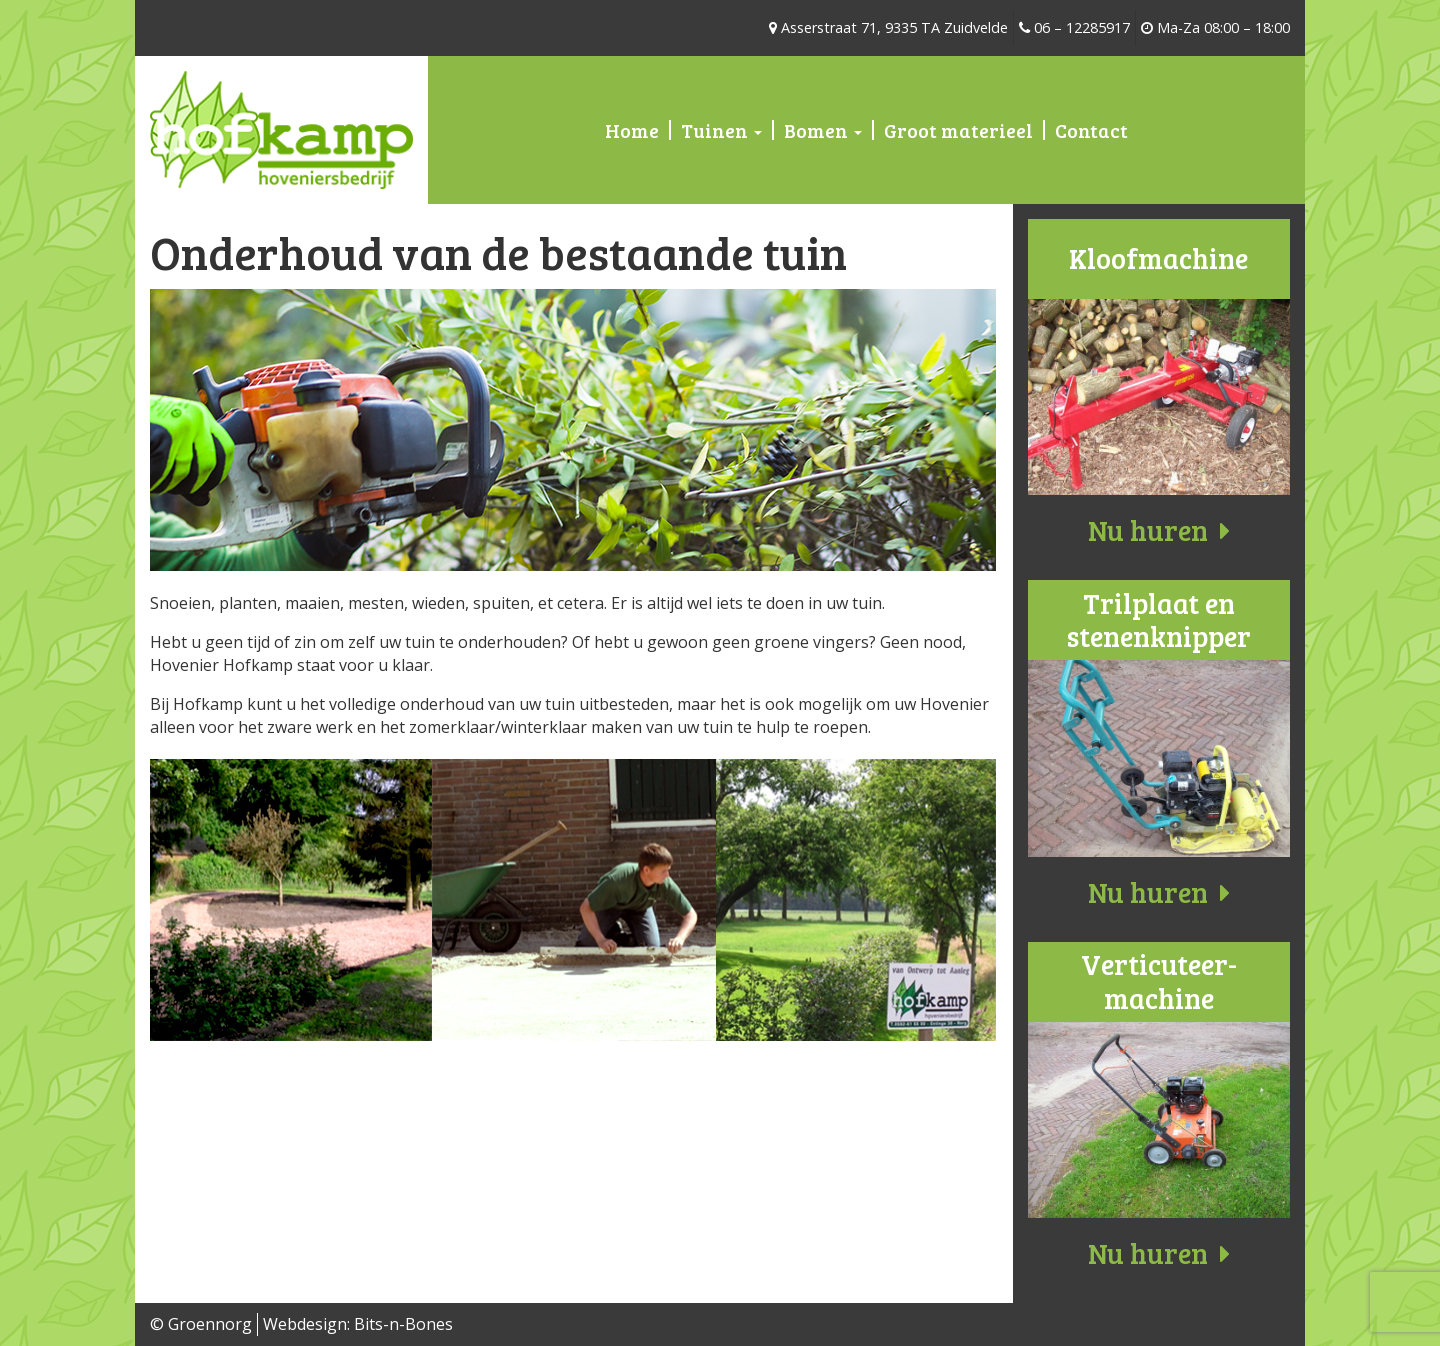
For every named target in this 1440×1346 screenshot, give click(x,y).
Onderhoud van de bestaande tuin (498, 251)
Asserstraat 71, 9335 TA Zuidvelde (888, 27)
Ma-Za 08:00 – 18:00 (1215, 27)
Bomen (823, 130)
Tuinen (721, 130)
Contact (1091, 130)
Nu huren (1159, 530)
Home (632, 130)
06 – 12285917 (1074, 27)
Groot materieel (958, 130)
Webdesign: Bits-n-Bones (358, 1324)
